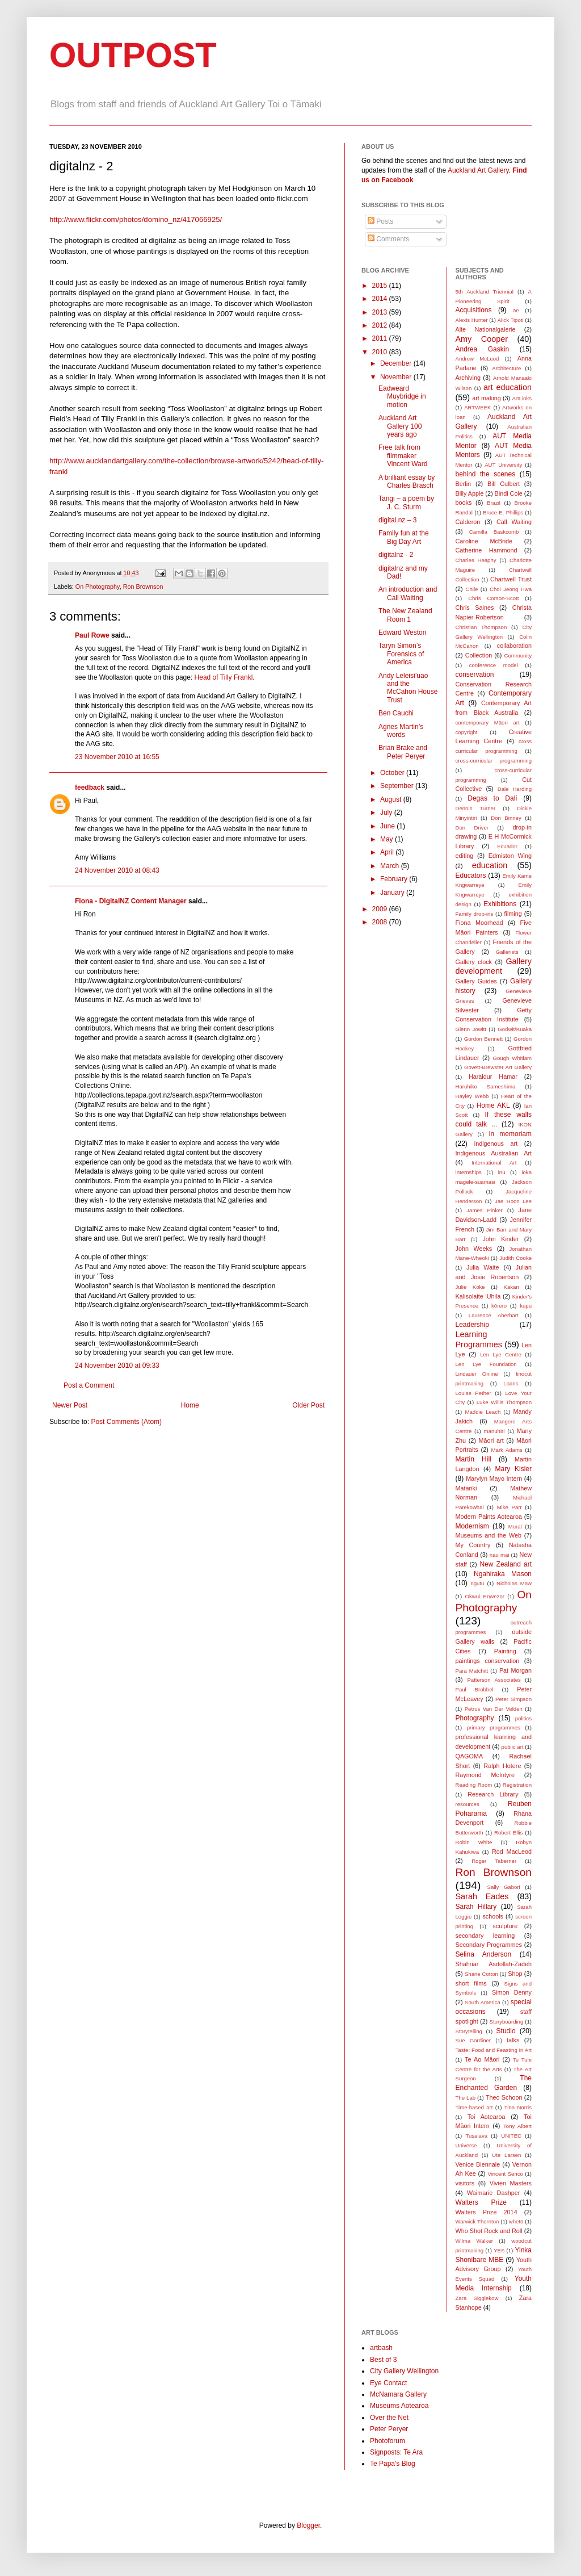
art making (486, 398)
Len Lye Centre (500, 1354)
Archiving (468, 377)
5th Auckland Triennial (484, 291)
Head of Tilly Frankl (224, 677)
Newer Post (69, 1405)
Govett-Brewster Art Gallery (498, 1067)
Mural (515, 1526)
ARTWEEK (477, 407)
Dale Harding (515, 789)
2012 (380, 325)
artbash (381, 2348)
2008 (380, 922)
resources (467, 1804)
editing (465, 855)
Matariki (466, 1488)
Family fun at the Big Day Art (403, 537)
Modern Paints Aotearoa (489, 1516)
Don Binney (506, 818)
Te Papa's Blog (392, 2464)
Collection (478, 655)
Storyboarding (507, 2021)
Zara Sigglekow (477, 2298)
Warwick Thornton (477, 2221)
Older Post (308, 1405)
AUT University (503, 465)
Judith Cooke (515, 1258)
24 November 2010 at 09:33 (117, 1365)
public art (513, 1747)
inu (502, 1172)
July (387, 812)
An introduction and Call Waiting (407, 593)
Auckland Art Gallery (478, 170)
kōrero (499, 1305)
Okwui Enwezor (484, 1596)
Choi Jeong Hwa (511, 589)
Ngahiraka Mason (503, 1574)
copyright (467, 732)
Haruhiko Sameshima (486, 1086)
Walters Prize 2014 (486, 2212)
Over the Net (389, 2418)
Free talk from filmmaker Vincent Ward (402, 455)
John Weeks (474, 1248)
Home (190, 1405)
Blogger (308, 2525)
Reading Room (474, 1785)
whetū (516, 2221)
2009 (380, 909)
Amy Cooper (482, 339)
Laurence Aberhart (494, 1315)
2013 (380, 312)
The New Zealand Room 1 (405, 615)
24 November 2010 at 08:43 (117, 870)
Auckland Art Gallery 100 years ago (400, 426)
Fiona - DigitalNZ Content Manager (131, 901)
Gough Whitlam (512, 1058)
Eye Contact (388, 2383)
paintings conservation (488, 1660)
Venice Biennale (478, 2164)
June (388, 826)
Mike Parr (509, 1507)
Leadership (472, 1325)
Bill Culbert (503, 483)
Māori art (490, 1440)
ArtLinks (522, 398)
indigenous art (495, 1143)
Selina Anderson (484, 1954)
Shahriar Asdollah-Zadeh (494, 1964)
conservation (475, 674)
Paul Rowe (92, 635)
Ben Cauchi (396, 713)
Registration (517, 1785)
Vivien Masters (511, 2183)
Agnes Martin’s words (400, 731)
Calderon (468, 521)
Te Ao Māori (482, 2059)
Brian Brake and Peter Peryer (402, 752)
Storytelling (469, 2031)
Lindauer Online (477, 1374)
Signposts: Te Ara (396, 2452)
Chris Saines (475, 607)
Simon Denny (512, 1992)
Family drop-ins (475, 914)
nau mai (500, 1555)
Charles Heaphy (476, 560)
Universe (466, 2145)
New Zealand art (505, 1564)
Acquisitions (474, 310)
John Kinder (500, 1238)
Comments (388, 239)
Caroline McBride (484, 541)
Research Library (493, 1794)
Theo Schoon (504, 2097)
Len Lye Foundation (486, 1364)
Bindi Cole (509, 493)
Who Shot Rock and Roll (489, 2230)
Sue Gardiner (473, 2040)
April (387, 852)
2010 (380, 352)
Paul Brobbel (475, 1689)
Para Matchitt (472, 1671)
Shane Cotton (481, 1974)
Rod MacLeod (512, 1851)
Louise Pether (473, 1393)
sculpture (504, 1925)
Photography (475, 1718)
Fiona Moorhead (479, 922)
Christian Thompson (481, 627)
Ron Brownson (143, 586)
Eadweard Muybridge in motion (402, 396)
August (391, 799)
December (397, 363)
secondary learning (485, 1935)
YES (499, 2250)
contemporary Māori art (488, 722)
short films (471, 1983)
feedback (89, 787)
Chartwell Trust (511, 579)
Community (518, 655)
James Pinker (484, 1210)
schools (492, 1916)
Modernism (472, 1526)
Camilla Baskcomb (494, 532)
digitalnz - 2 (395, 555)
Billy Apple (470, 493)
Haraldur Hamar (493, 1076)
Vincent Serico (505, 2174)
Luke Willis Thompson (504, 1402)
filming (512, 913)
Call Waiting (514, 521)
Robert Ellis (508, 1832)
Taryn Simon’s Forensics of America (401, 654)
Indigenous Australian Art (494, 1153)
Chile (472, 589)
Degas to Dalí (492, 798)
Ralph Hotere (502, 1765)
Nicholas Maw (514, 1583)
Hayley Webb (472, 1096)
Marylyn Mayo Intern (494, 1478)
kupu (526, 1305)
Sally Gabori (503, 1887)
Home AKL (493, 1105)
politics (523, 1718)
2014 (380, 299)
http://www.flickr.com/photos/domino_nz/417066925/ (135, 219)
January (393, 893)
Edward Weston (402, 632)
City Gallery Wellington (404, 2371)
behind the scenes (486, 474)
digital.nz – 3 (397, 520)
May (387, 839)
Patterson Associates (493, 1680)
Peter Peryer (389, 2429)
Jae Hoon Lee (513, 1201)
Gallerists (507, 952)
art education (507, 387)
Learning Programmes (479, 1339)
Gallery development (494, 966)
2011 (380, 338)
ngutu (477, 1583)
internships (469, 1172)
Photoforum (387, 2441)
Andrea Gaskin (483, 349)
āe (516, 310)
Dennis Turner (476, 808)
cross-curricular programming (494, 760)
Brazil (493, 503)
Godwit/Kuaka (515, 1029)
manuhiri (494, 1431)
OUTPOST (133, 55)
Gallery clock (474, 961)
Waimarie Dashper (493, 2192)
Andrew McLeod (477, 358)
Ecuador (507, 846)
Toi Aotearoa (487, 2116)
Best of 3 (383, 2360)
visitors (465, 2183)
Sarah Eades (482, 1896)
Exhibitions (499, 904)
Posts (380, 221)
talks (513, 2040)
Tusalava (476, 2136)
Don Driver (472, 827)
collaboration (514, 645)
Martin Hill (473, 1459)
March (390, 866)
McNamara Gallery (398, 2394)
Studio (506, 2031)
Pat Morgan (515, 1670)
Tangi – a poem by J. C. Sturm (406, 502)
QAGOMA (469, 1756)
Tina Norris (518, 2107)
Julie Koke (470, 1287)
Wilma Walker (474, 2241)
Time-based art (474, 2107)
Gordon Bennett (483, 1039)
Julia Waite (482, 1267)
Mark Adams (507, 1450)
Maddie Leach (482, 1412)
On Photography (97, 586)
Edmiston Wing (510, 855)
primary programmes (493, 1727)
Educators (471, 875)
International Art (493, 1162)
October (393, 773)
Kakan (511, 1287)
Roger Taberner (493, 1861)
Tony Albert (517, 2126)
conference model (493, 665)
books (464, 502)
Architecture (506, 368)
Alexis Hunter (472, 320)
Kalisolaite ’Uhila (478, 1296)
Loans (510, 1383)
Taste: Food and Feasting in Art (494, 2050)
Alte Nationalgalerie (486, 329)
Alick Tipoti (511, 320)
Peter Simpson (513, 1699)
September (397, 786)
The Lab (466, 2098)
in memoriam (510, 1134)
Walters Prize (481, 2202)
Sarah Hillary (476, 1907)
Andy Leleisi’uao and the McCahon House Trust (407, 688)
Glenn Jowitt (471, 1029)
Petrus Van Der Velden (494, 1709)
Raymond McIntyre (485, 1774)
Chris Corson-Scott (493, 598)
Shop (515, 1973)
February (394, 879)
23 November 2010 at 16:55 (117, 757)
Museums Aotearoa (399, 2406)
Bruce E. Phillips (503, 512)
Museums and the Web (488, 1535)
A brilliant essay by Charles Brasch (406, 481)
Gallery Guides (476, 981)
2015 (380, 286)
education (489, 865)
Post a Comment (89, 1385)
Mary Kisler (513, 1469)
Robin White (474, 1842)
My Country (473, 1545)
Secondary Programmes (489, 1944)
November (397, 377)
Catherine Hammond (486, 550)
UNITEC (511, 2136)
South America (482, 2002)
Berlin (463, 483)
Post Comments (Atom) (126, 1422)
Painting (505, 1651)
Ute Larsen (506, 2155)
